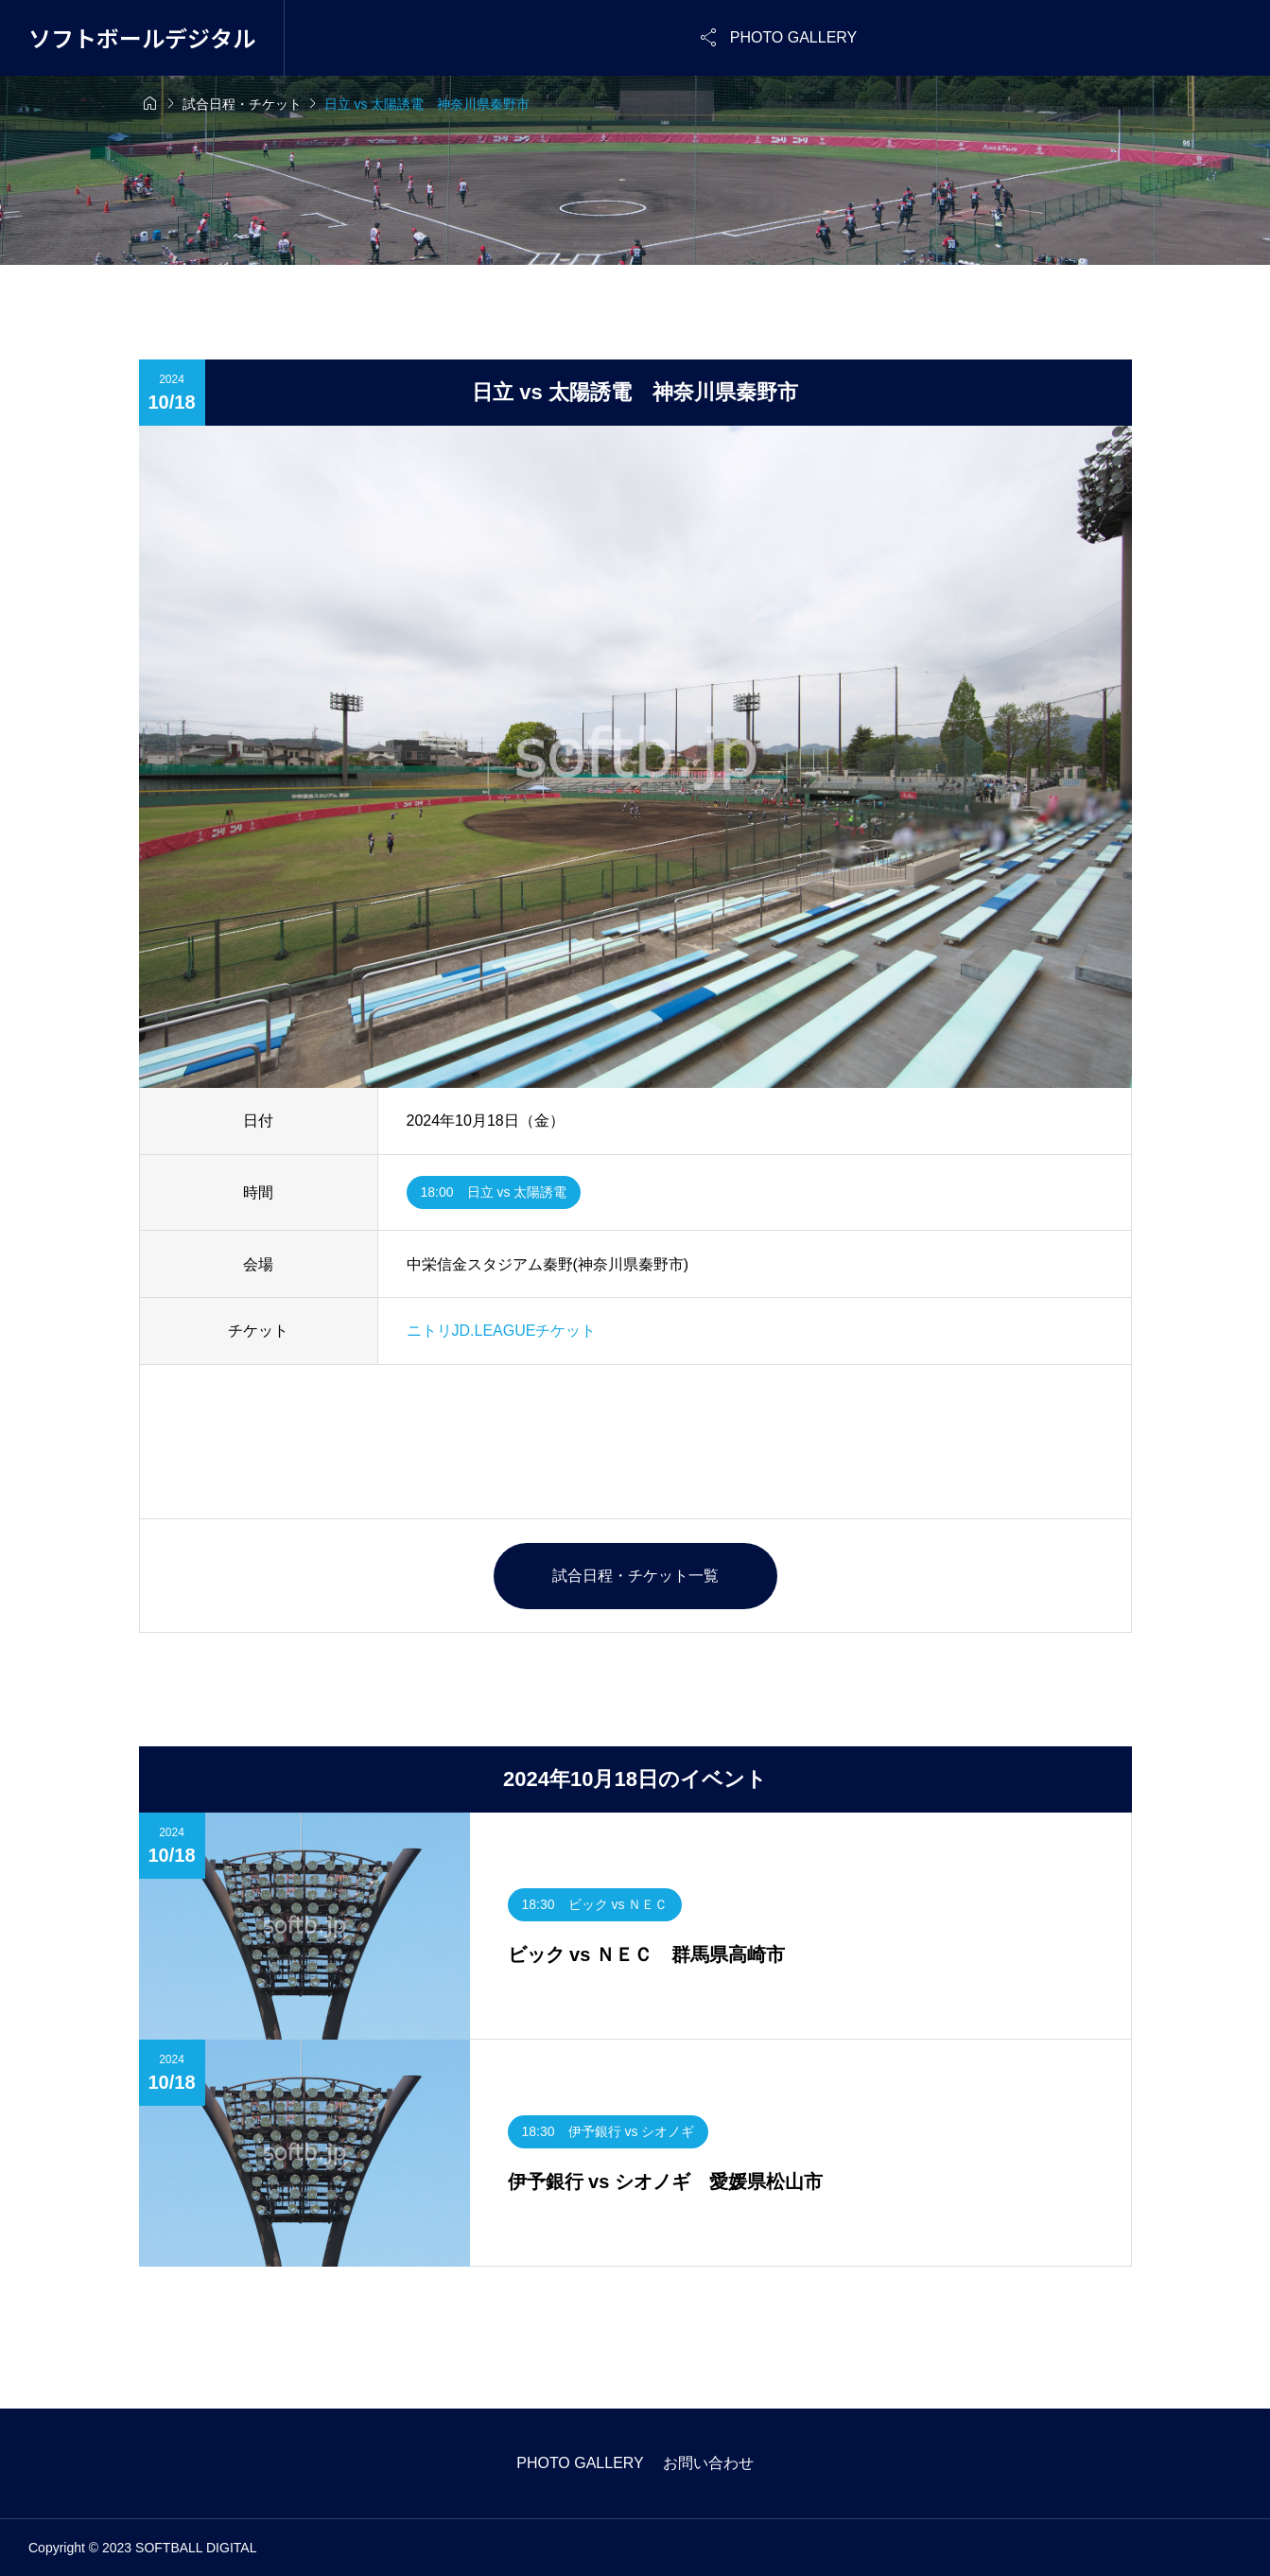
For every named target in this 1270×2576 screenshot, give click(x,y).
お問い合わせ (708, 2463)
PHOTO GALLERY (580, 2463)
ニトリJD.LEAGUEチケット (502, 1331)
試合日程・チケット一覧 (635, 1576)
